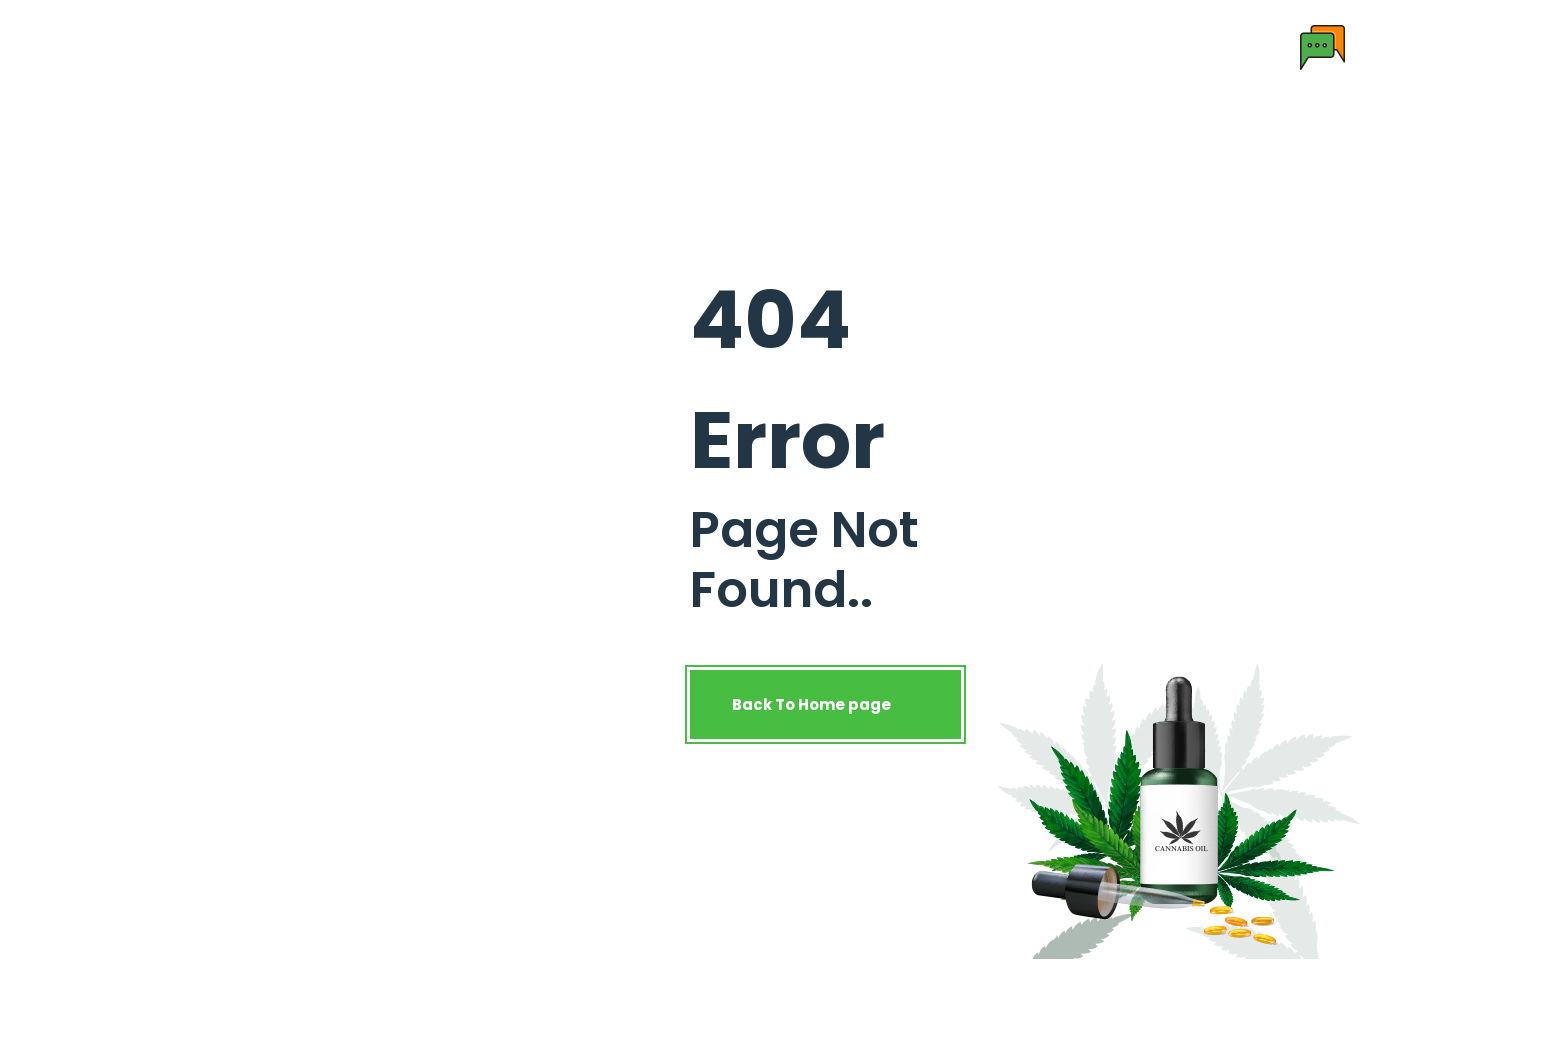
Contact (911, 46)
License (814, 46)
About (497, 46)
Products (591, 46)
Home (416, 46)
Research (713, 46)
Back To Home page (825, 704)
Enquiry (1008, 46)
